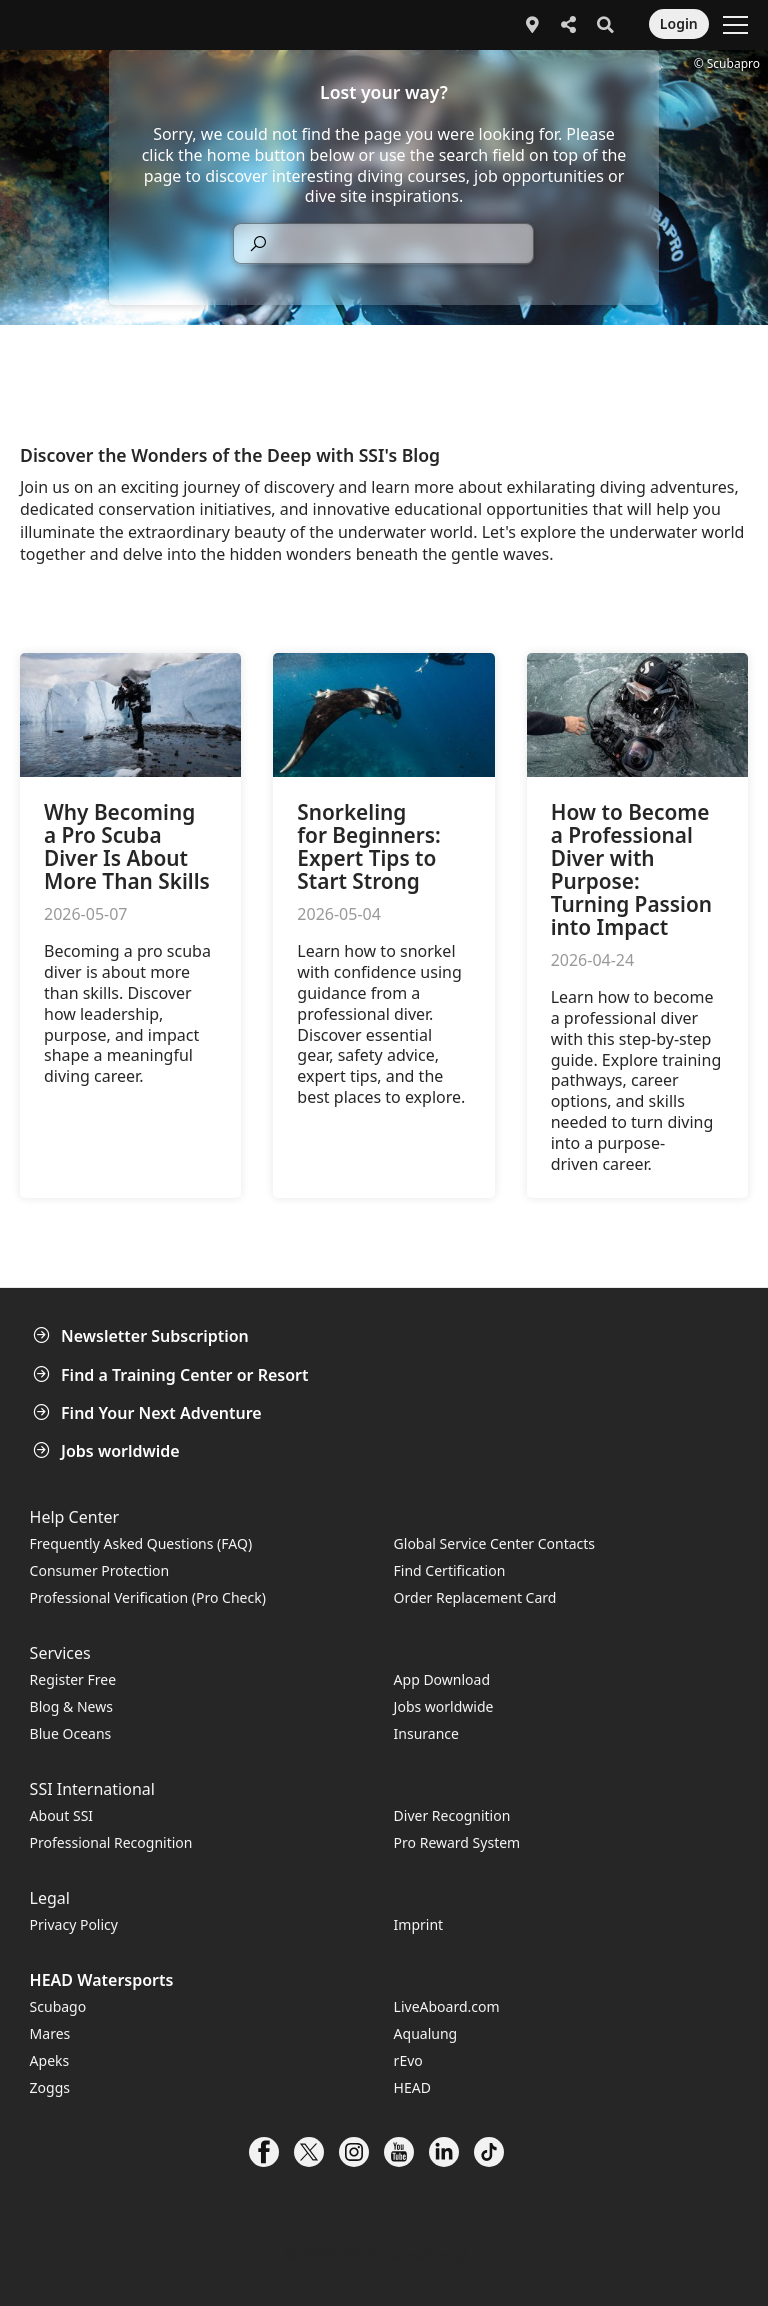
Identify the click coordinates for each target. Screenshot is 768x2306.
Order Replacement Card (475, 1597)
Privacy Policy (74, 1924)
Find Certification (450, 1570)
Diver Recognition (452, 1815)
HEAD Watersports (102, 1980)
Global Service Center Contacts (494, 1543)
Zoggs (50, 2087)
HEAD (412, 2087)
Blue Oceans (71, 1733)
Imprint (419, 1924)
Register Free (73, 1679)
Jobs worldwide (108, 1451)
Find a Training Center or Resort (173, 1375)
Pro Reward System (457, 1842)
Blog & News (71, 1706)
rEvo (408, 2060)
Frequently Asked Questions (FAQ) (141, 1543)
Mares (50, 2033)
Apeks (50, 2060)
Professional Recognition (111, 1842)
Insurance (426, 1733)
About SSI (62, 1815)
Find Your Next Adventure (149, 1413)
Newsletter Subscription (143, 1336)
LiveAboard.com (447, 2006)
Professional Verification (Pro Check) (148, 1597)
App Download (442, 1679)
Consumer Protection (100, 1570)
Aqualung (426, 2033)
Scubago (58, 2006)
